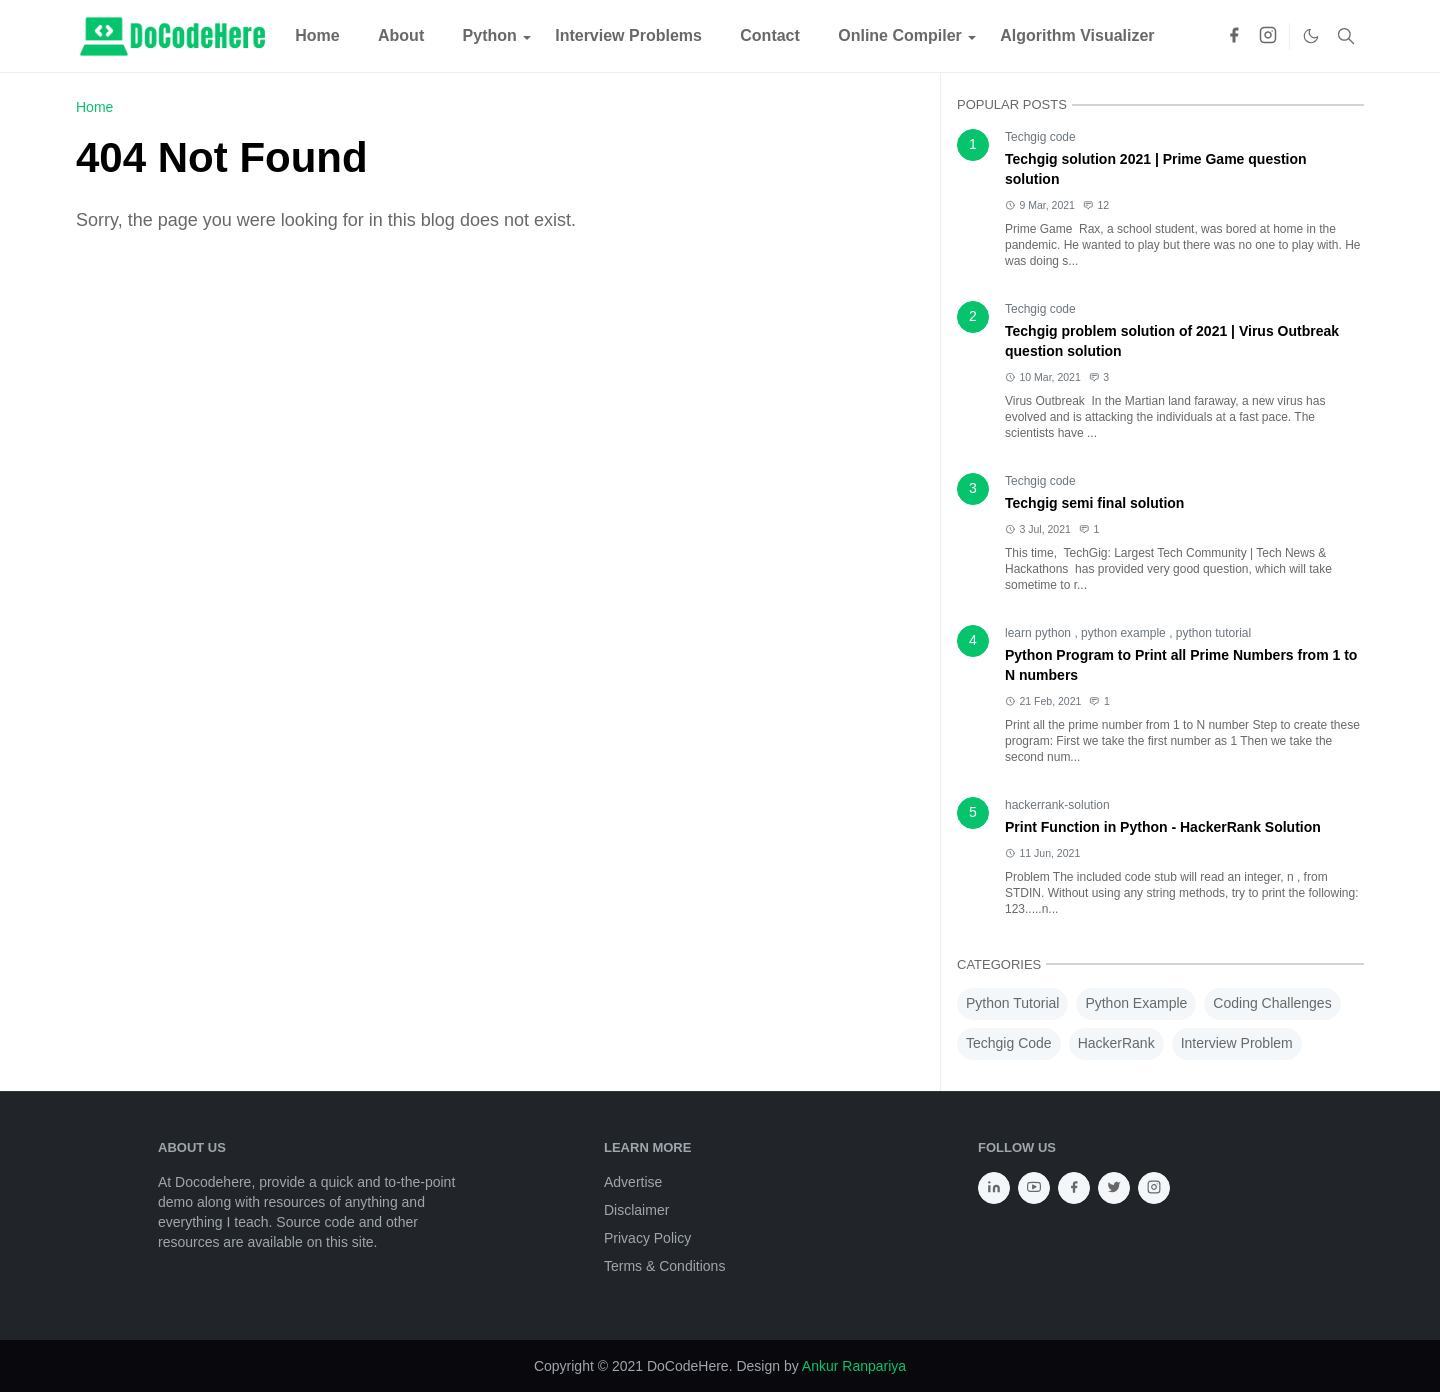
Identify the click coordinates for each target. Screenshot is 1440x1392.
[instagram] (1268, 36)
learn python (1039, 633)
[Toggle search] (1346, 36)
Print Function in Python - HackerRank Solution (1163, 827)
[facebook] (1234, 36)
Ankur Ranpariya (854, 1366)
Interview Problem (1237, 1043)
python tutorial (1213, 633)
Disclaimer (636, 1210)
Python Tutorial (1012, 1003)
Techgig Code (1009, 1043)
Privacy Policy (647, 1238)
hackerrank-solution (1057, 805)
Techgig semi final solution (1094, 503)
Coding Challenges (1272, 1003)
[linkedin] (994, 1188)
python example (1125, 633)
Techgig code (1040, 137)
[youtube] (1034, 1188)
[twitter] (1114, 1188)
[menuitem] (317, 36)
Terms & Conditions (664, 1266)
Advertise (633, 1182)
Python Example (1136, 1003)
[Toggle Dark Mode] (1311, 36)
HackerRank (1116, 1043)
